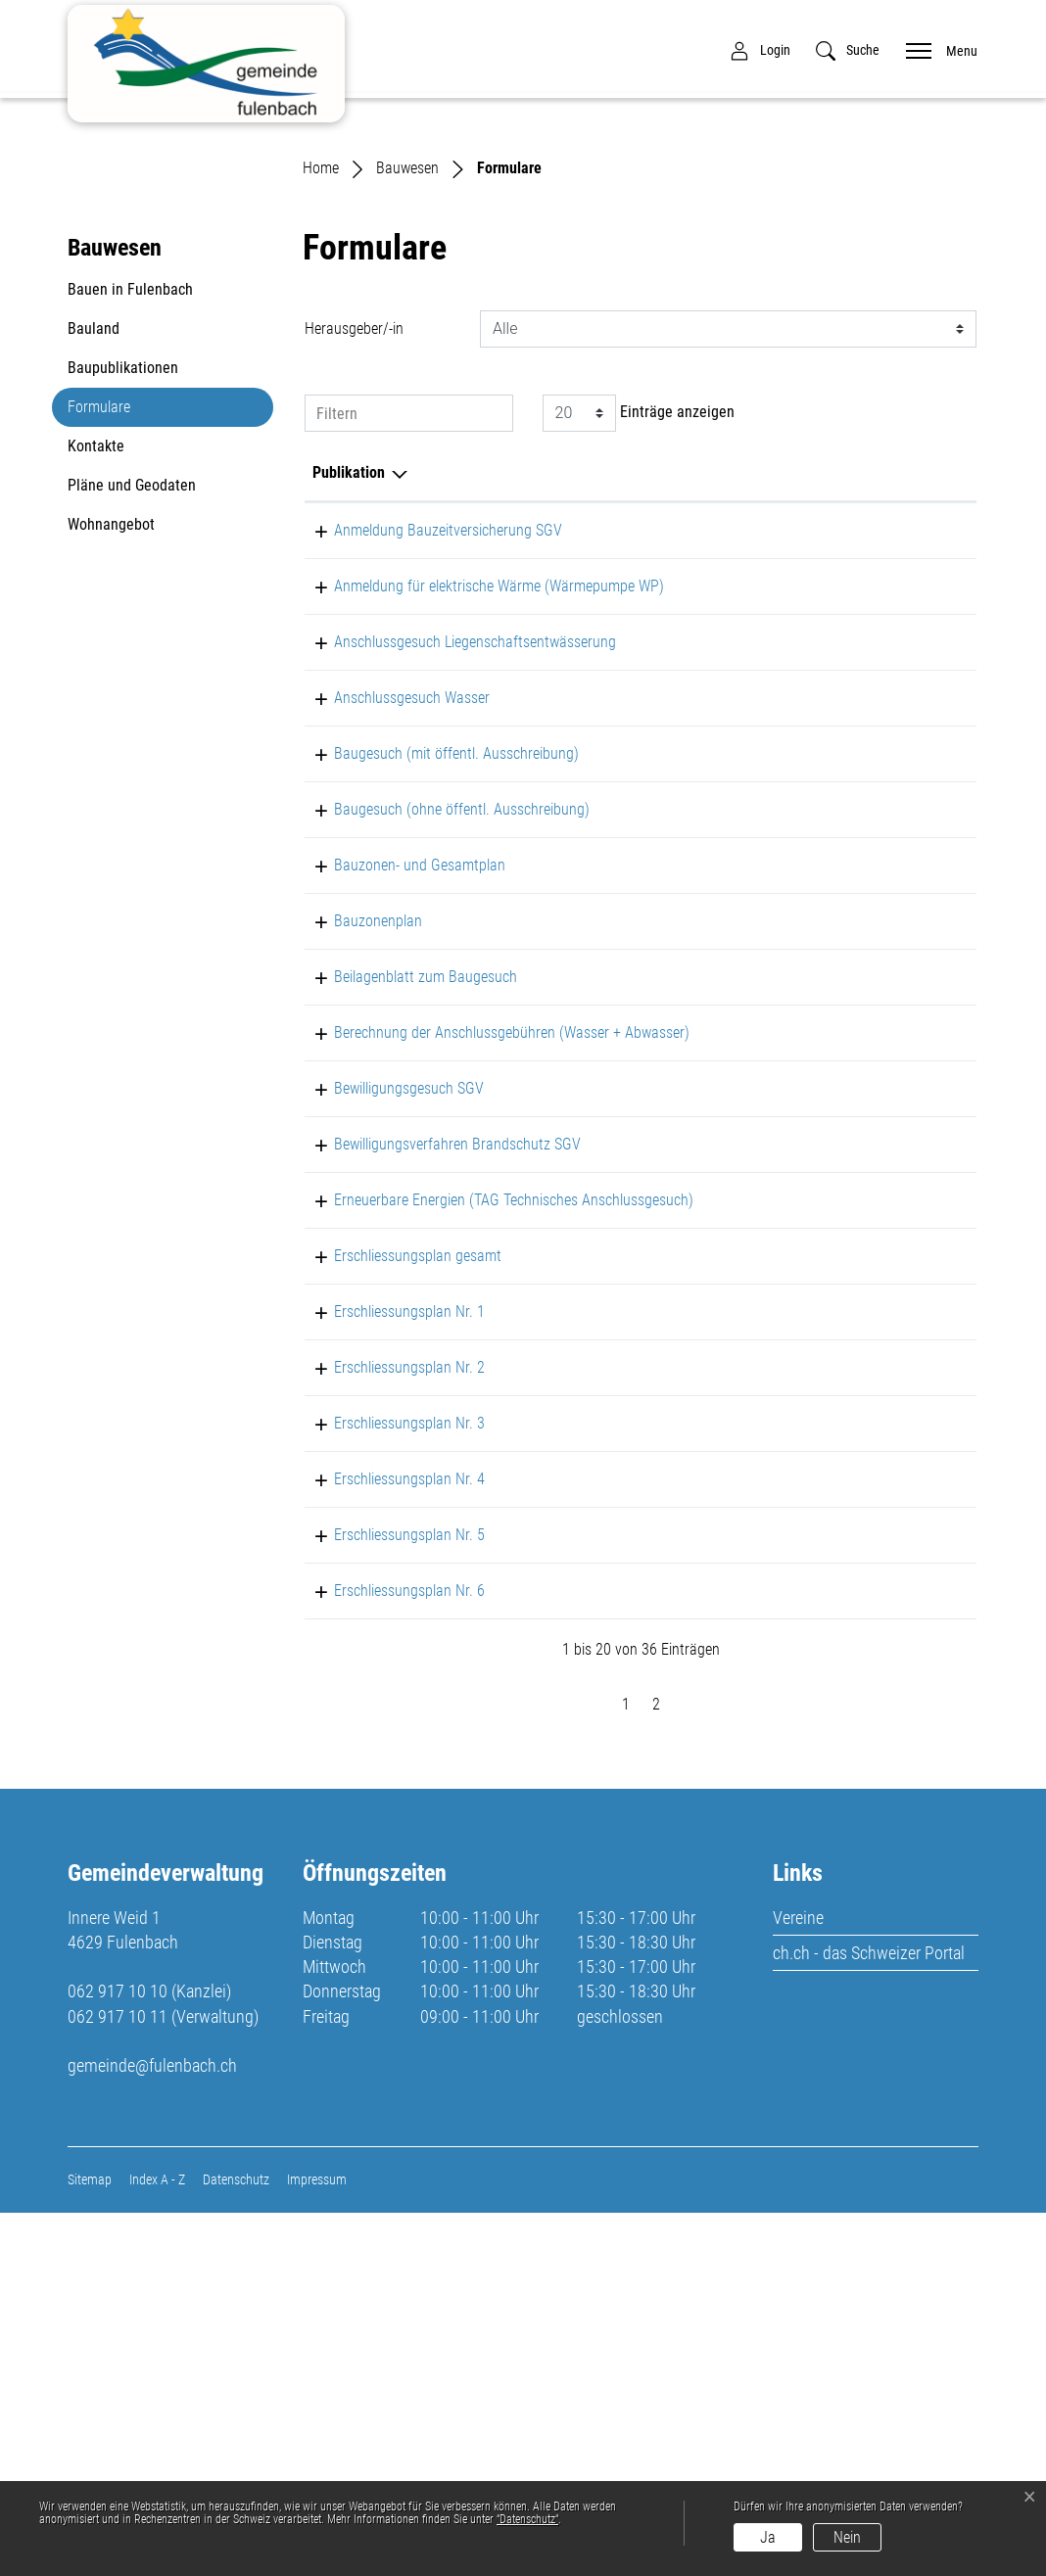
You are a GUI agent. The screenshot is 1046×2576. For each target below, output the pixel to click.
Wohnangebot (111, 746)
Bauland (93, 550)
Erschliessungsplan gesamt (396, 1618)
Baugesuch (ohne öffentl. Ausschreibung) (440, 1077)
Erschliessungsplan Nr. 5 (387, 1897)
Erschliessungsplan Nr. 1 (387, 1673)
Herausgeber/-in (354, 549)
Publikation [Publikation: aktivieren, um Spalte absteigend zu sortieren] (348, 693)
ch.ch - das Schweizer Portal (869, 2315)
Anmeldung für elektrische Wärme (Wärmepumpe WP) (477, 807)
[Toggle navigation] (935, 49)
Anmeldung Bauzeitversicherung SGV (426, 751)
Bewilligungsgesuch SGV (387, 1380)
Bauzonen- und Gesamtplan (398, 1133)
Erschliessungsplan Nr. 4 (387, 1841)
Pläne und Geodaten (132, 707)
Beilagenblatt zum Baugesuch (404, 1245)
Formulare (115, 634)
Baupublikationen (123, 590)
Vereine (798, 2280)
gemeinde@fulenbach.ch (152, 2427)
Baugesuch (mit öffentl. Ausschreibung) (434, 1021)
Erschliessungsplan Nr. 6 (387, 1953)
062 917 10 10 (117, 2354)
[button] (847, 50)
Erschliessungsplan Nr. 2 (387, 1729)
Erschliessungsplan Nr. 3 (387, 1785)
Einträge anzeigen (639, 634)
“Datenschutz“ (527, 2519)
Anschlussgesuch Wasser (390, 942)
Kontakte (96, 668)
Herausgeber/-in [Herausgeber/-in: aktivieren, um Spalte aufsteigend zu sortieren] (732, 693)
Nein (847, 2537)
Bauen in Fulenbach (130, 511)
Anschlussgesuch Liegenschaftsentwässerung (453, 863)
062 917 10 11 (117, 2378)
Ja (768, 2537)
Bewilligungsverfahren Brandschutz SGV (435, 1459)
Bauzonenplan (356, 1189)
